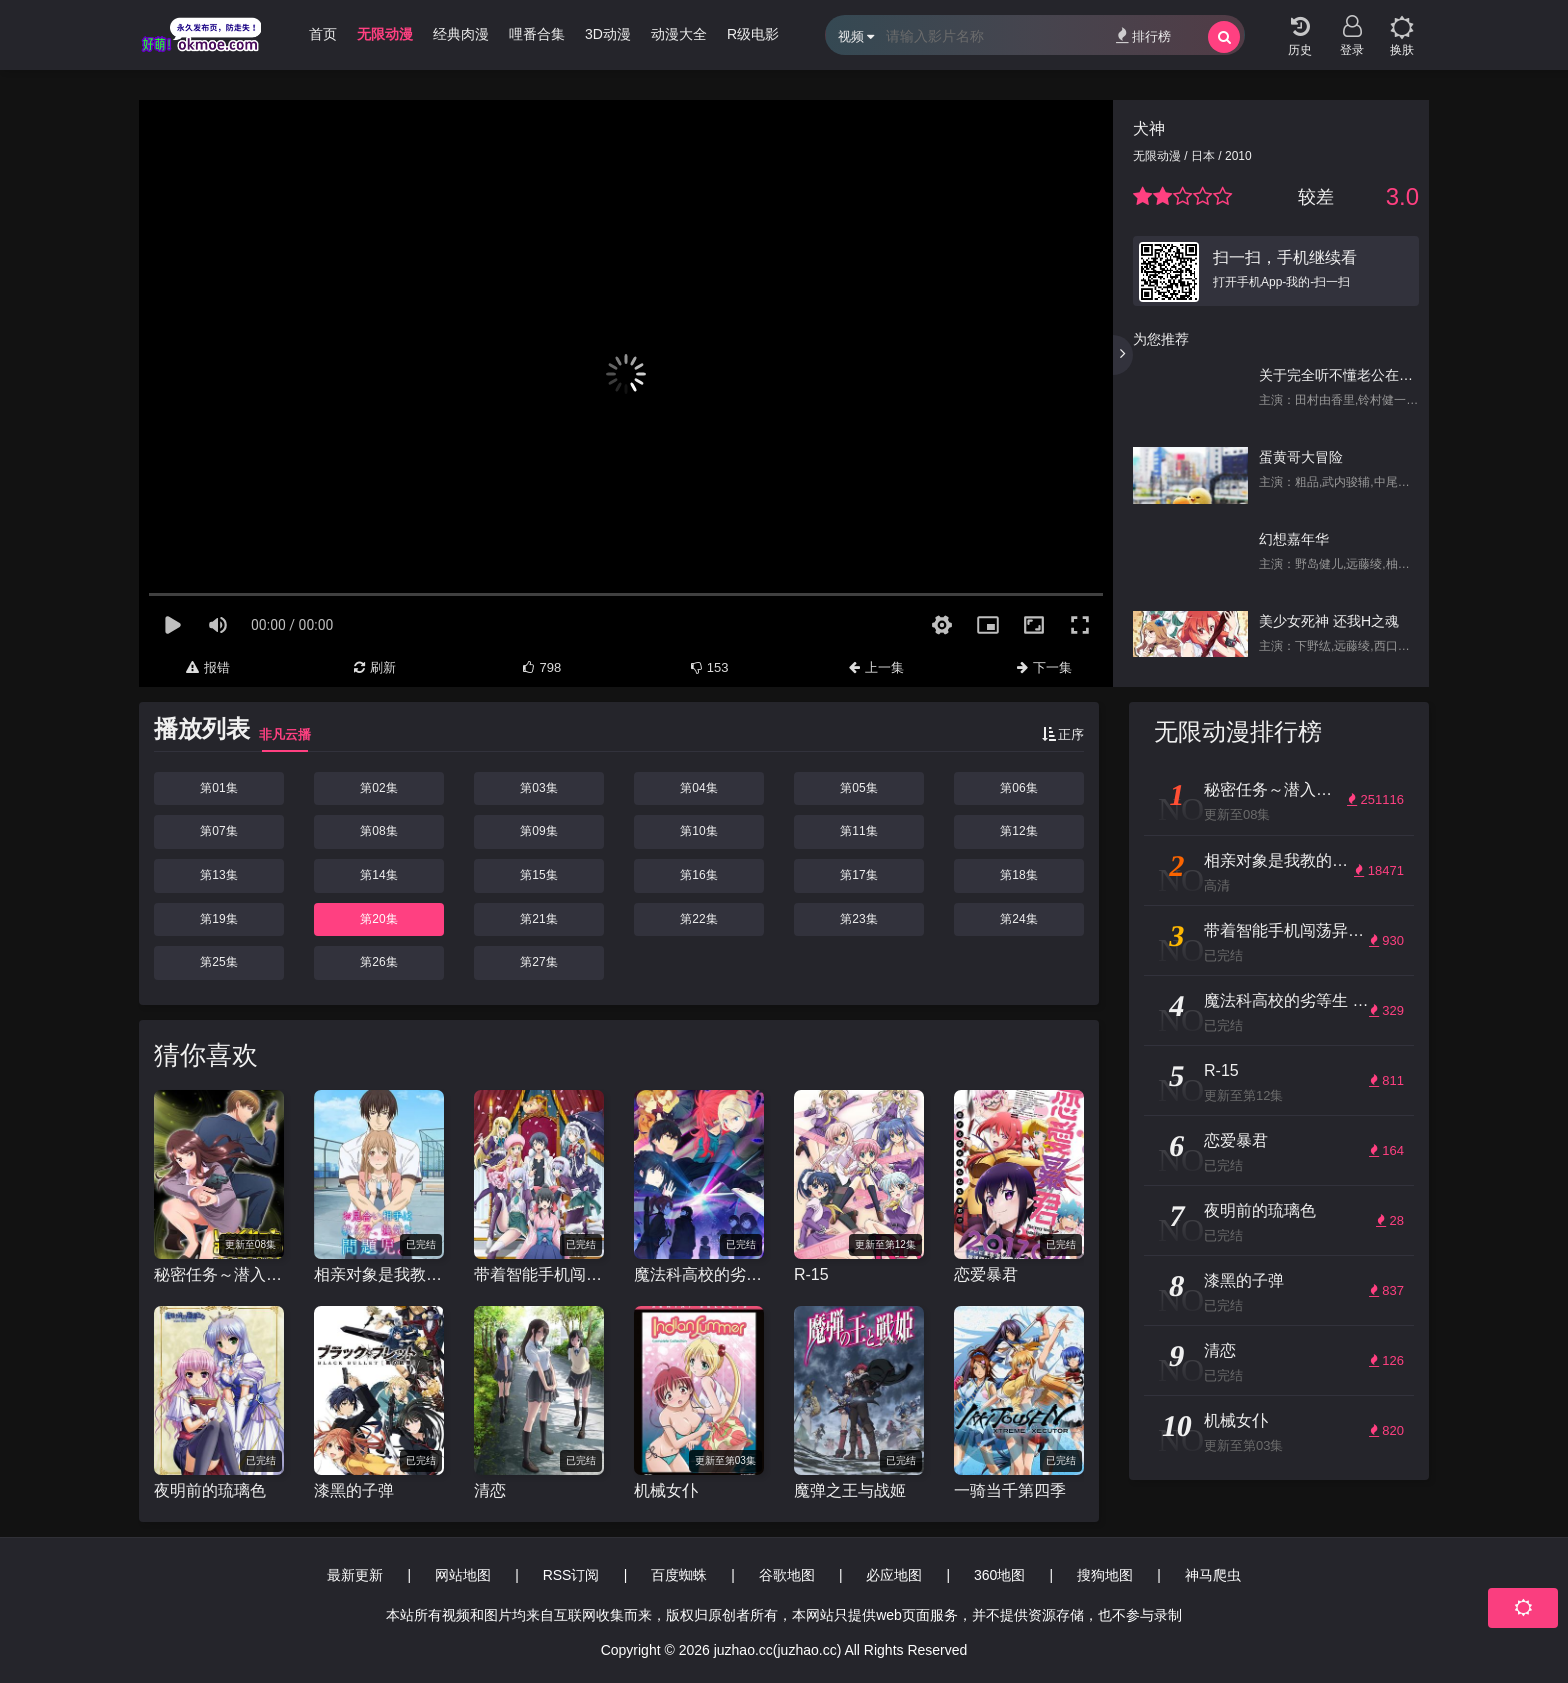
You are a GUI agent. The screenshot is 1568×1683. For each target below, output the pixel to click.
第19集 (218, 919)
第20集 (378, 919)
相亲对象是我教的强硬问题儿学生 (379, 1274)
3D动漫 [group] (608, 34)
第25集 (218, 962)
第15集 (538, 875)
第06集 (1018, 788)
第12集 (1018, 831)
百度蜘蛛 (679, 1575)
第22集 (698, 919)
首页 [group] (323, 34)
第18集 (1018, 875)
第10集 (698, 831)
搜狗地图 (1105, 1575)
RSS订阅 (571, 1575)
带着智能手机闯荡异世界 (539, 1274)
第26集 (378, 962)
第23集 (858, 919)
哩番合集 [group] (537, 34)
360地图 (999, 1575)
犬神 (1149, 128)
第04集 (698, 788)
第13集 (218, 875)
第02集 (378, 788)
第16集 (698, 875)
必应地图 (894, 1575)
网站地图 (463, 1575)
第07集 (218, 831)
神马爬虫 (1213, 1575)
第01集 (218, 788)
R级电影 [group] (753, 34)
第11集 (858, 831)
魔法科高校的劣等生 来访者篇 (699, 1274)
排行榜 (1143, 35)
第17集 (858, 875)
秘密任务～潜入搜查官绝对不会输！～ (219, 1274)
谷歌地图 (787, 1575)
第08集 (378, 831)
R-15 (811, 1274)
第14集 (378, 875)
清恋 (490, 1490)
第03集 (538, 788)
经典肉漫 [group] (461, 34)
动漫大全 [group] (679, 34)
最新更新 (355, 1575)
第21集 (538, 919)
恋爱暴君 (986, 1274)
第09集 (538, 831)
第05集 (858, 788)
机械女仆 (666, 1490)
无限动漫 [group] (385, 34)
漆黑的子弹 (354, 1490)
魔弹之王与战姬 (850, 1490)
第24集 (1018, 919)
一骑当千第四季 (1010, 1490)
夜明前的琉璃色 (210, 1490)
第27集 (538, 962)
